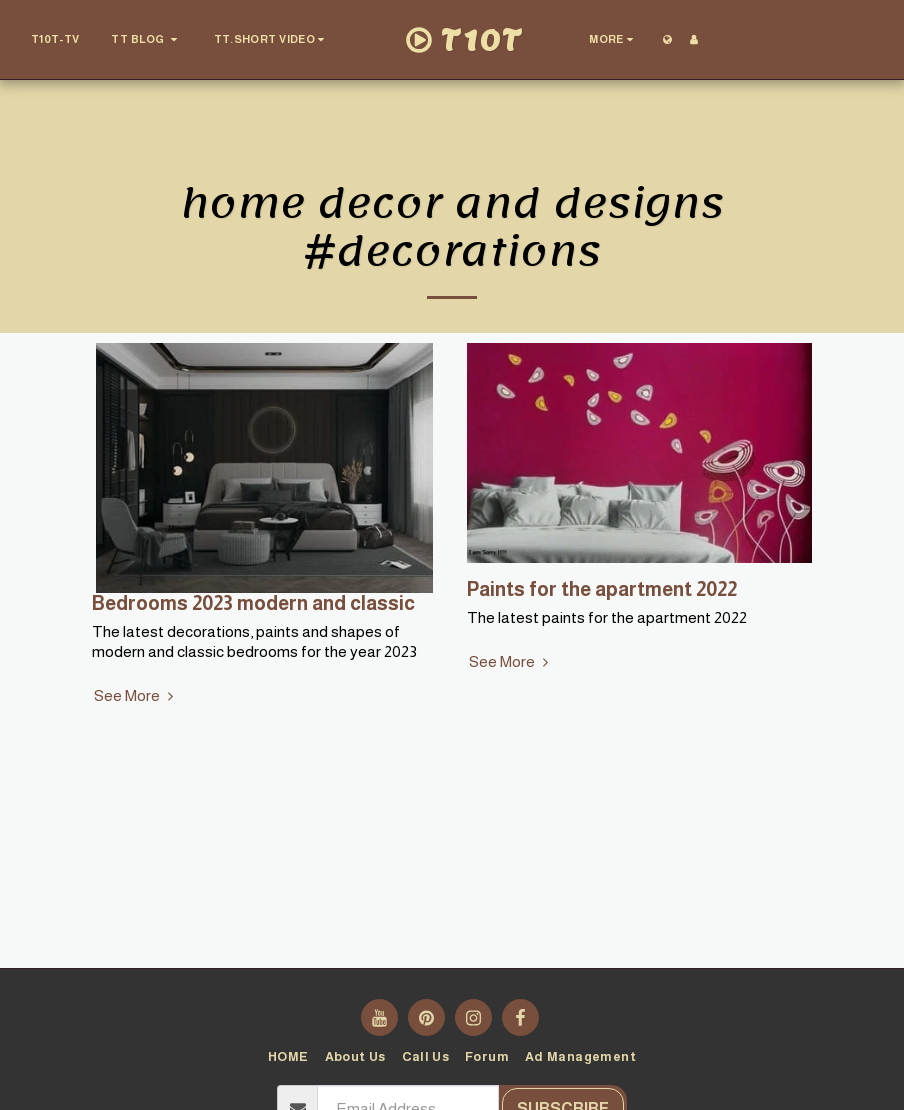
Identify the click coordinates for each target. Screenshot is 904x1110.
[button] (146, 40)
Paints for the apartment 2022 (602, 589)
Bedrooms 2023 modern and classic (253, 603)
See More (136, 695)
